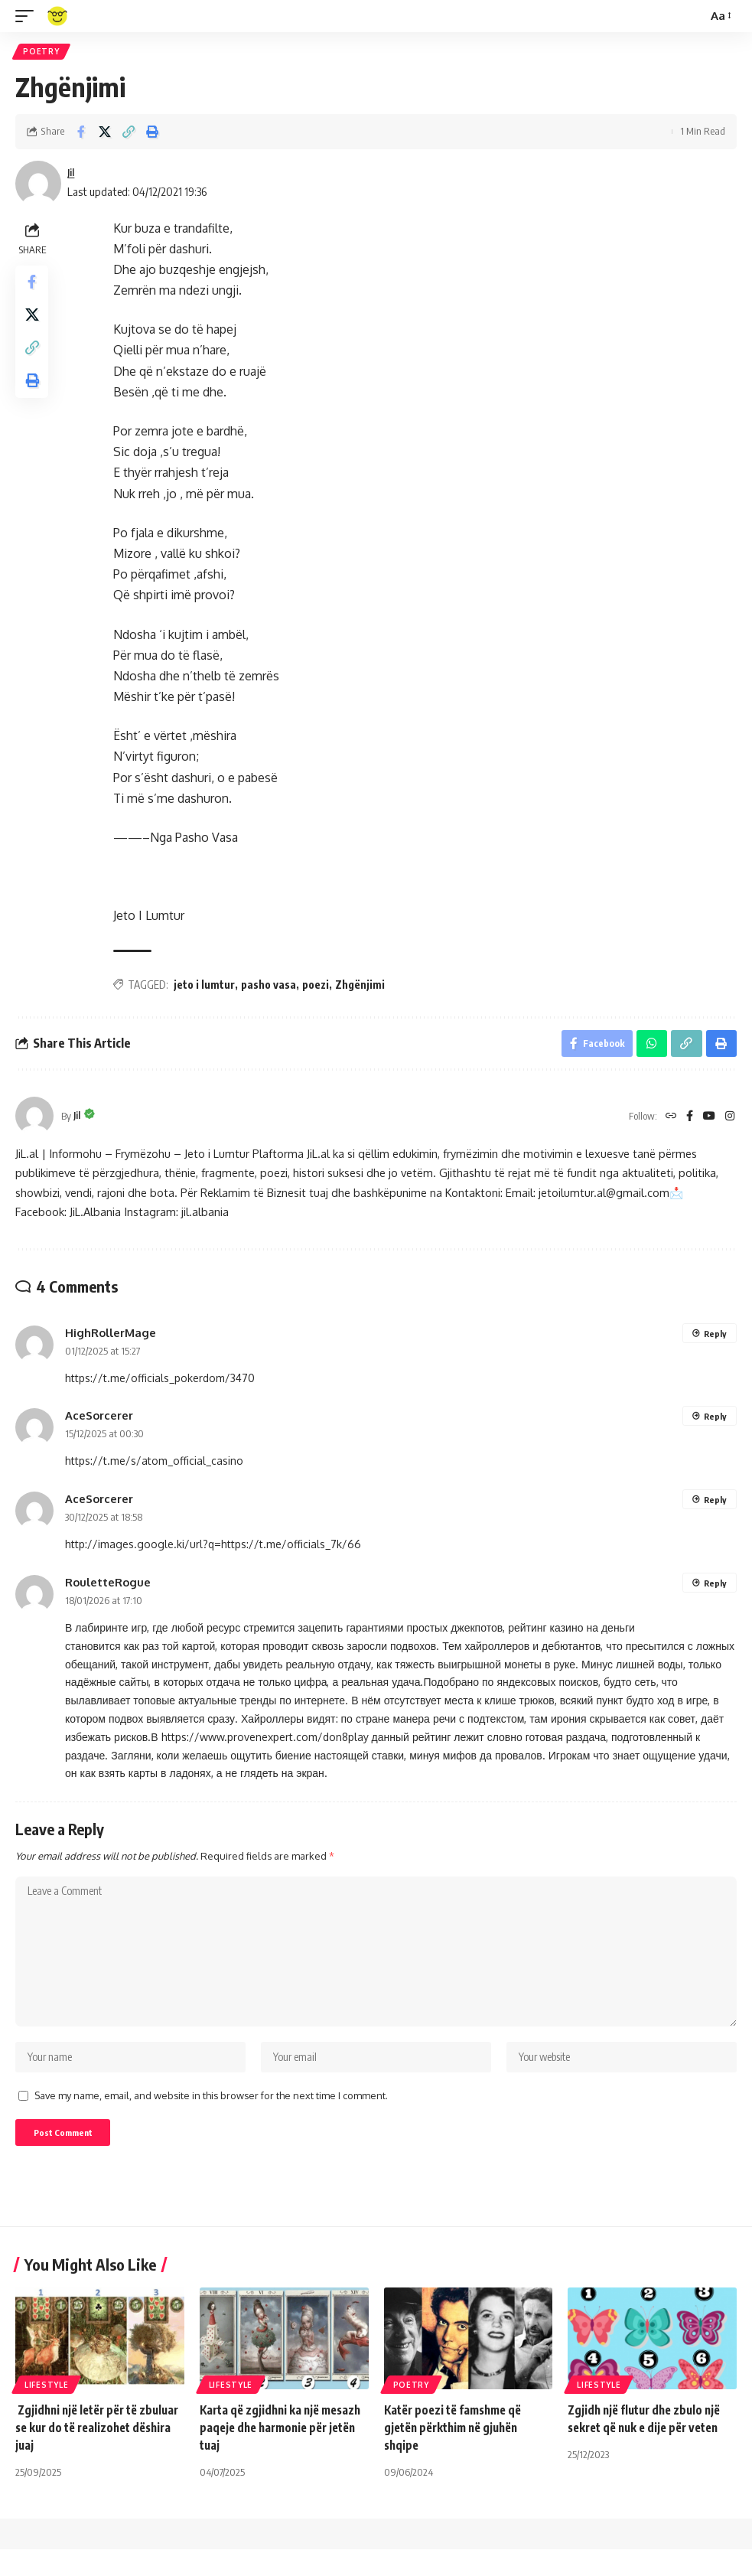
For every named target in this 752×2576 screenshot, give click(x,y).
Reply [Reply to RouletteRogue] (715, 1589)
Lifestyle (46, 2410)
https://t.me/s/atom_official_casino (154, 1467)
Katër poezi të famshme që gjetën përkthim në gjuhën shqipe (458, 2453)
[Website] (667, 1122)
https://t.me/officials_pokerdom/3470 (160, 1384)
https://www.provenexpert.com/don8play (265, 1742)
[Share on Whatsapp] (649, 1048)
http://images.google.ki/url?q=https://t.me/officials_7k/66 (213, 1550)
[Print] (152, 134)
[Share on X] (105, 134)
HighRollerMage (110, 1338)
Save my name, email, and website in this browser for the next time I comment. (211, 2117)
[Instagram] (730, 1122)
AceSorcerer (99, 1422)
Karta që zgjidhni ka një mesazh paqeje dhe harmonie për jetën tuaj (279, 2453)
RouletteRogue (108, 1588)
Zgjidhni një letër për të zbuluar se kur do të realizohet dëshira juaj (98, 2453)
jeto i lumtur (206, 986)
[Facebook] (687, 1122)
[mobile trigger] (28, 16)
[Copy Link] (128, 134)
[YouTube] (707, 1122)
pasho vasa (270, 986)
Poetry (42, 52)
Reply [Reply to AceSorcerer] (715, 1423)
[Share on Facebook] (81, 134)
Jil (72, 175)
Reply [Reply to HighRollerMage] (715, 1339)
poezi (317, 986)
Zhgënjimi (362, 986)
